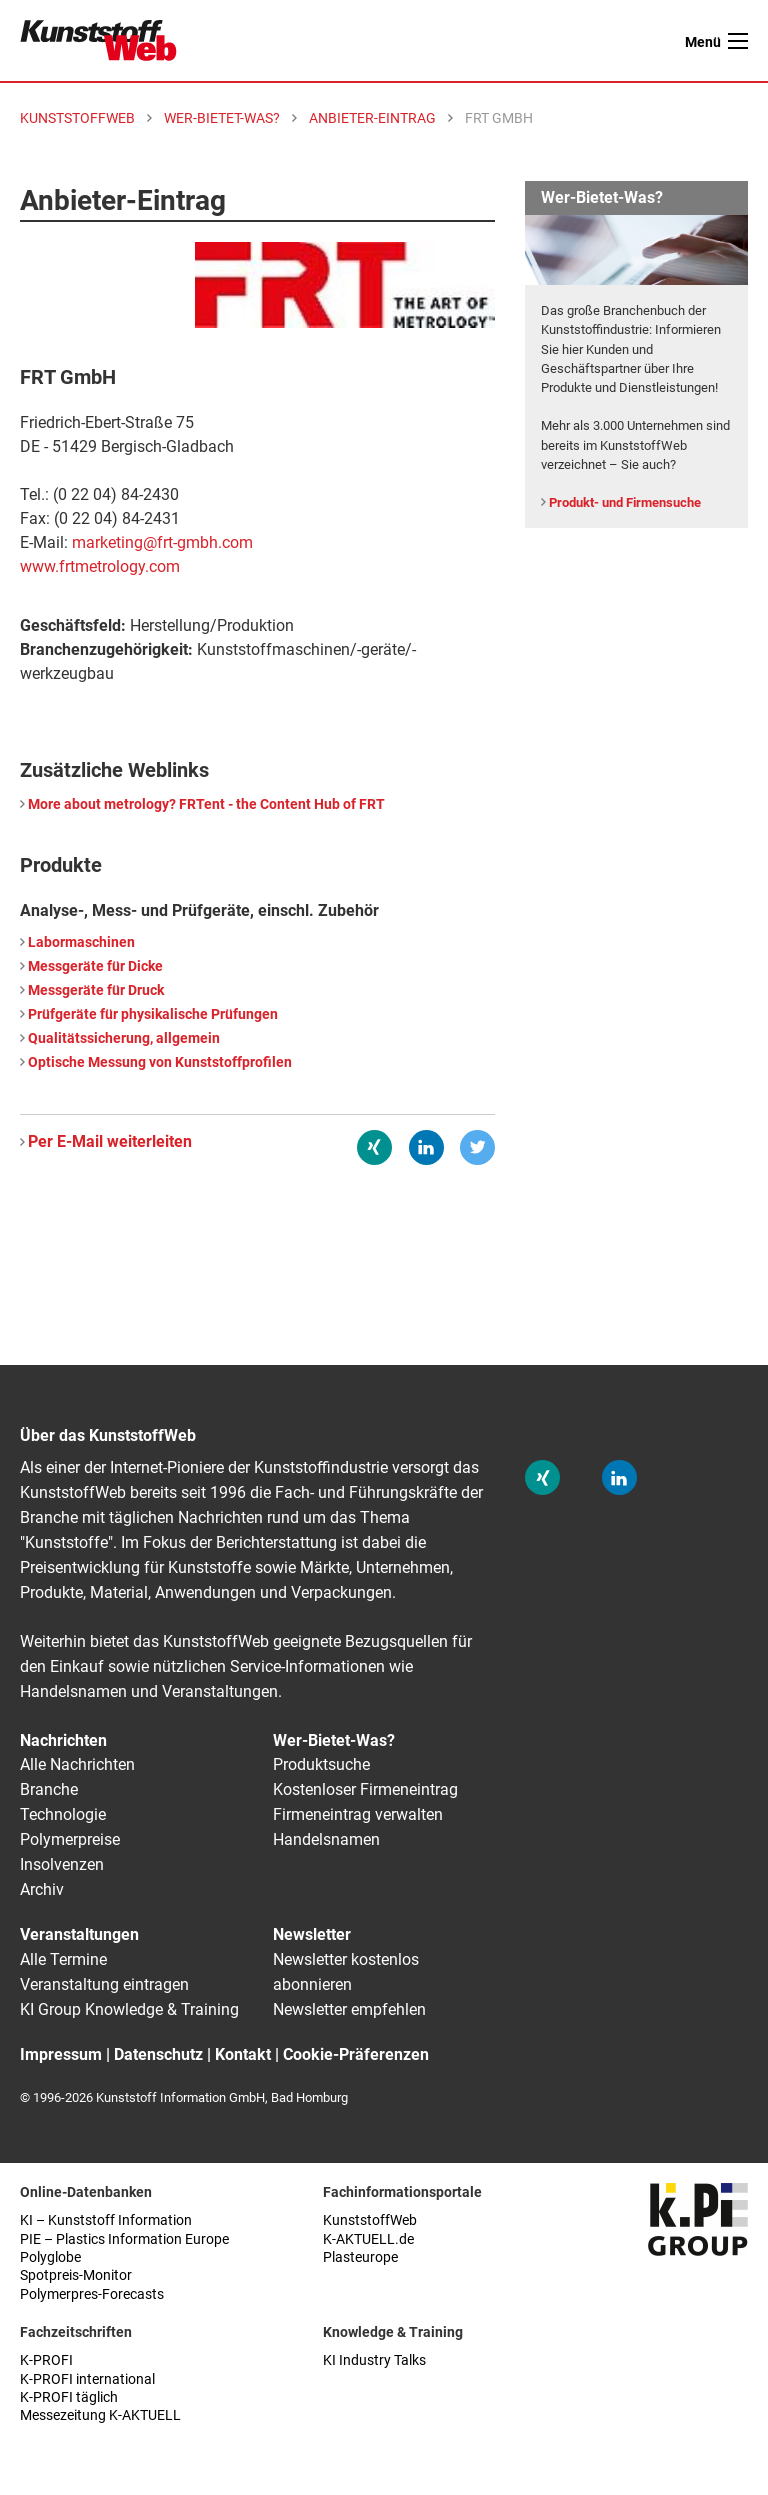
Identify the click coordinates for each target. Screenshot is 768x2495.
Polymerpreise (70, 1839)
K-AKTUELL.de (368, 2239)
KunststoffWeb (370, 2220)
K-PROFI (46, 2360)
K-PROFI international (87, 2379)
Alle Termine (63, 1959)
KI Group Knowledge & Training (129, 2009)
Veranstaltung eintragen (104, 1984)
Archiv (42, 1889)
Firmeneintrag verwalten (358, 1814)
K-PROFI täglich (69, 2397)
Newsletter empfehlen (349, 2009)
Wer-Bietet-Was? (334, 1740)
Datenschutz (158, 2054)
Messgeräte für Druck (96, 990)
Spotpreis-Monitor (76, 2275)
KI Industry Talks (374, 2360)
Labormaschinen (81, 942)
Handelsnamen (326, 1839)
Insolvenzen (62, 1864)
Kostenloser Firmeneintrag (365, 1789)
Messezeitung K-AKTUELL (100, 2415)
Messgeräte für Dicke (95, 966)
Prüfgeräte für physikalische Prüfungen (153, 1014)
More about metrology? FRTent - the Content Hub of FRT (206, 804)
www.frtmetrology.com (100, 566)
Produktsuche (321, 1764)
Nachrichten (63, 1740)
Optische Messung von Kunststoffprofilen (160, 1062)
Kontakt (243, 2054)
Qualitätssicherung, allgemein (124, 1038)
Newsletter (312, 1934)
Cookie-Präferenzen (356, 2054)
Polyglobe (50, 2257)
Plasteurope (360, 2257)
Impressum (61, 2054)
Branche (49, 1789)
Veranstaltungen (79, 1934)
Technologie (63, 1814)
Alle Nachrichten (77, 1764)
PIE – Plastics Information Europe (124, 2239)
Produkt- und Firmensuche (625, 502)
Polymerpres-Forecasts (92, 2294)
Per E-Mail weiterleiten (110, 1141)
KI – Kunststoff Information (106, 2220)
